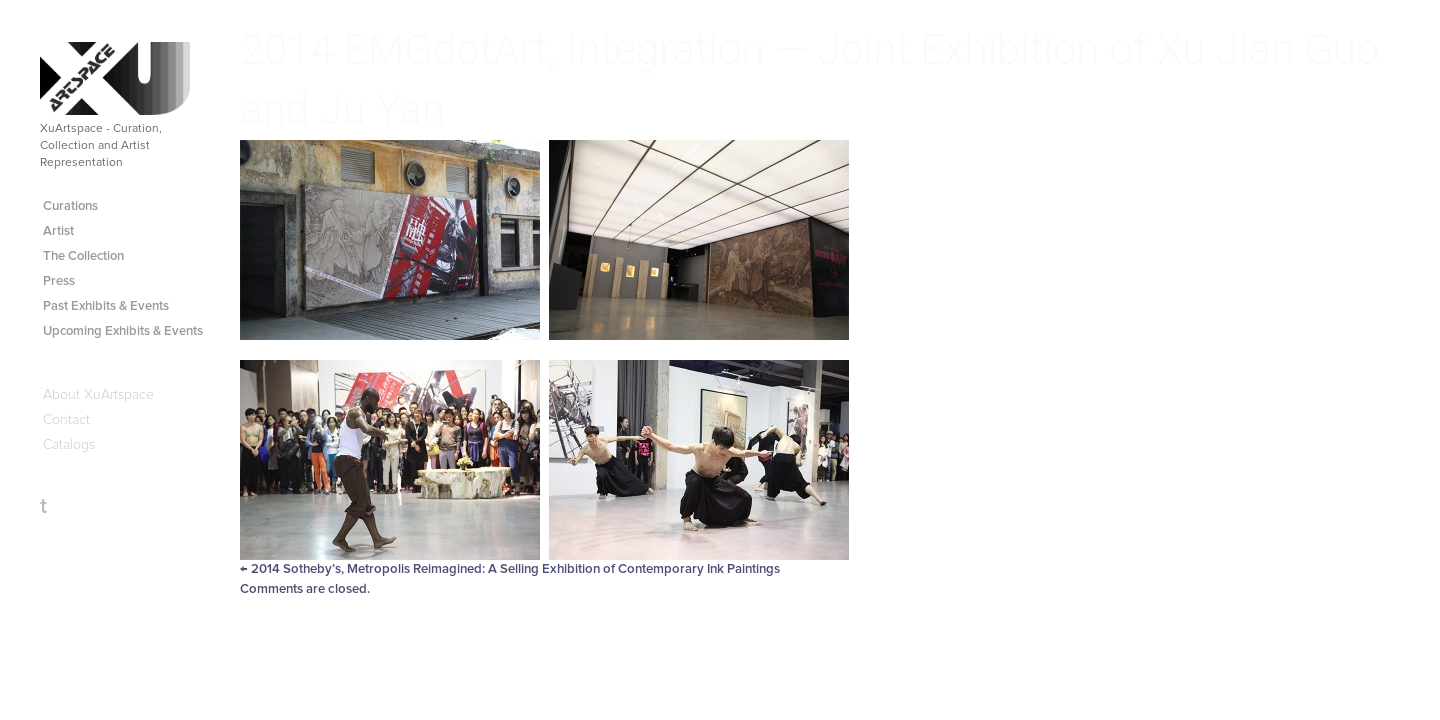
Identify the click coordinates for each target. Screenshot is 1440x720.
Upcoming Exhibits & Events (123, 331)
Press (59, 281)
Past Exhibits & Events (106, 306)
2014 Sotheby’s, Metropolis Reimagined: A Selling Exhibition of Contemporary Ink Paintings (510, 569)
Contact (66, 420)
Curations (70, 206)
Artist (58, 231)
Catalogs (69, 445)
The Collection (83, 256)
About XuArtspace (98, 395)
